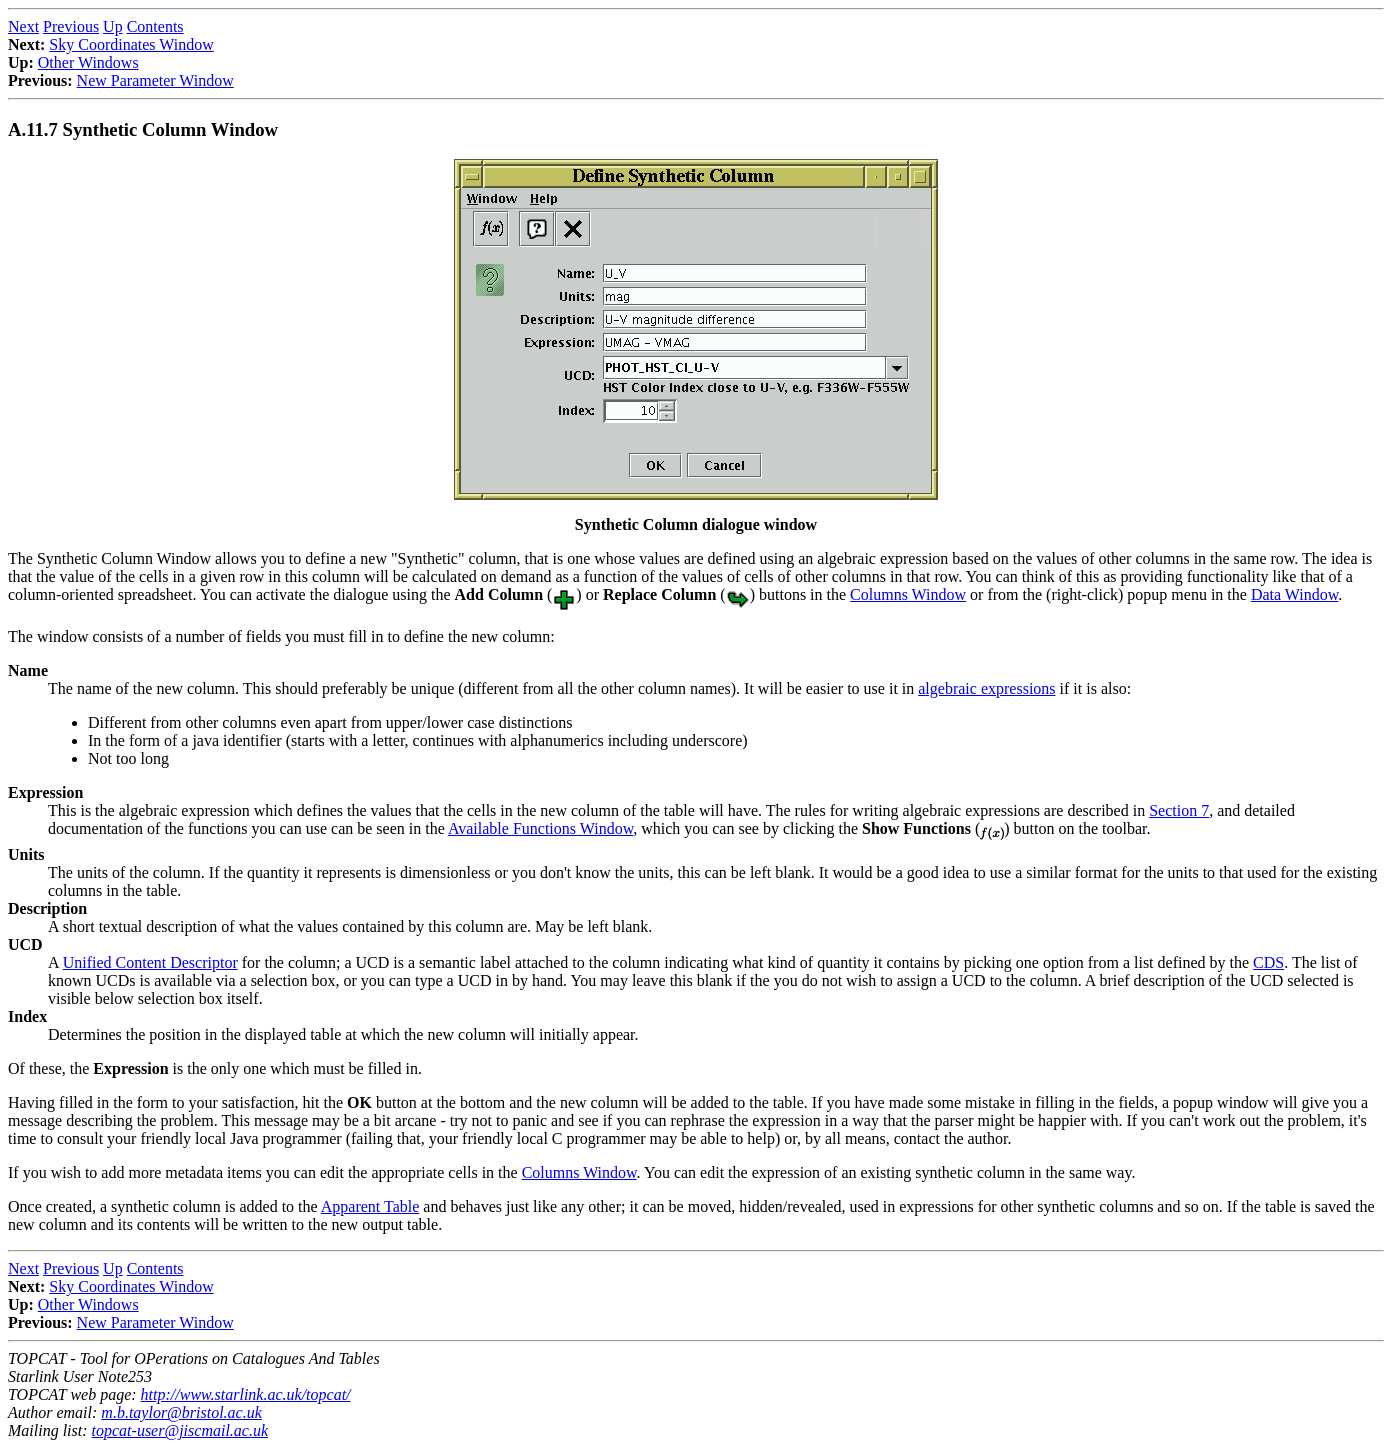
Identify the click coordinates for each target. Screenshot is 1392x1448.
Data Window (1294, 594)
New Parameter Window (155, 80)
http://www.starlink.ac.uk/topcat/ (246, 1394)
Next (23, 26)
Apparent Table (370, 1206)
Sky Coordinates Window (131, 44)
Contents (155, 26)
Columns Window (908, 594)
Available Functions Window (540, 828)
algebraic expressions (986, 688)
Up (113, 26)
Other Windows (88, 62)
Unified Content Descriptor (150, 962)
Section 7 (1179, 810)
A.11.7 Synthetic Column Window (143, 129)
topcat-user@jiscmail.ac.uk (180, 1430)
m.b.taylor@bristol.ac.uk (181, 1412)
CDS (1268, 962)
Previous (71, 26)
